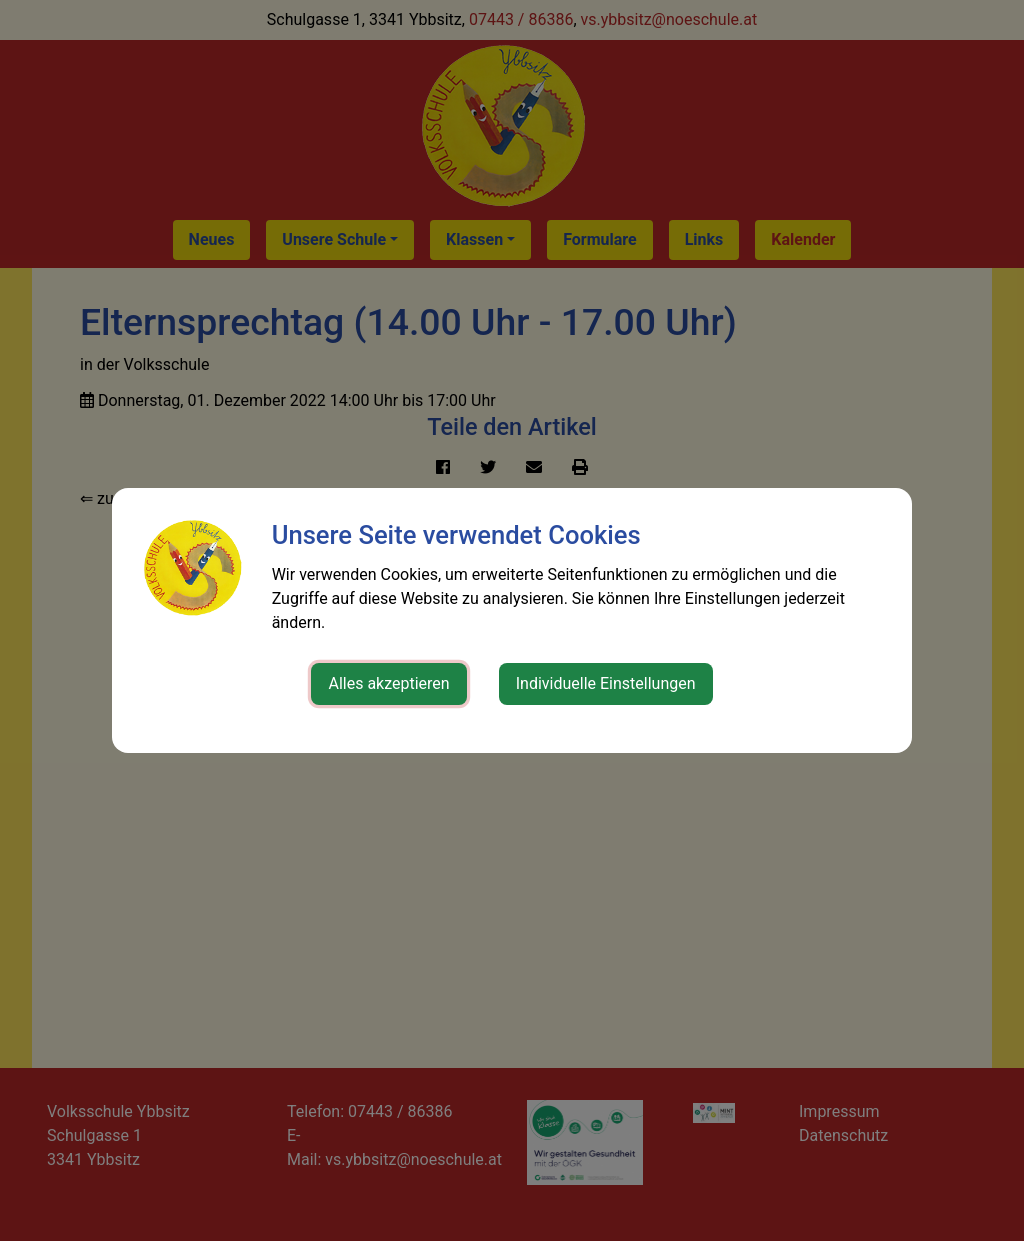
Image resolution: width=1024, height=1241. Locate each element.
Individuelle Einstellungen (606, 683)
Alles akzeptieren (388, 683)
